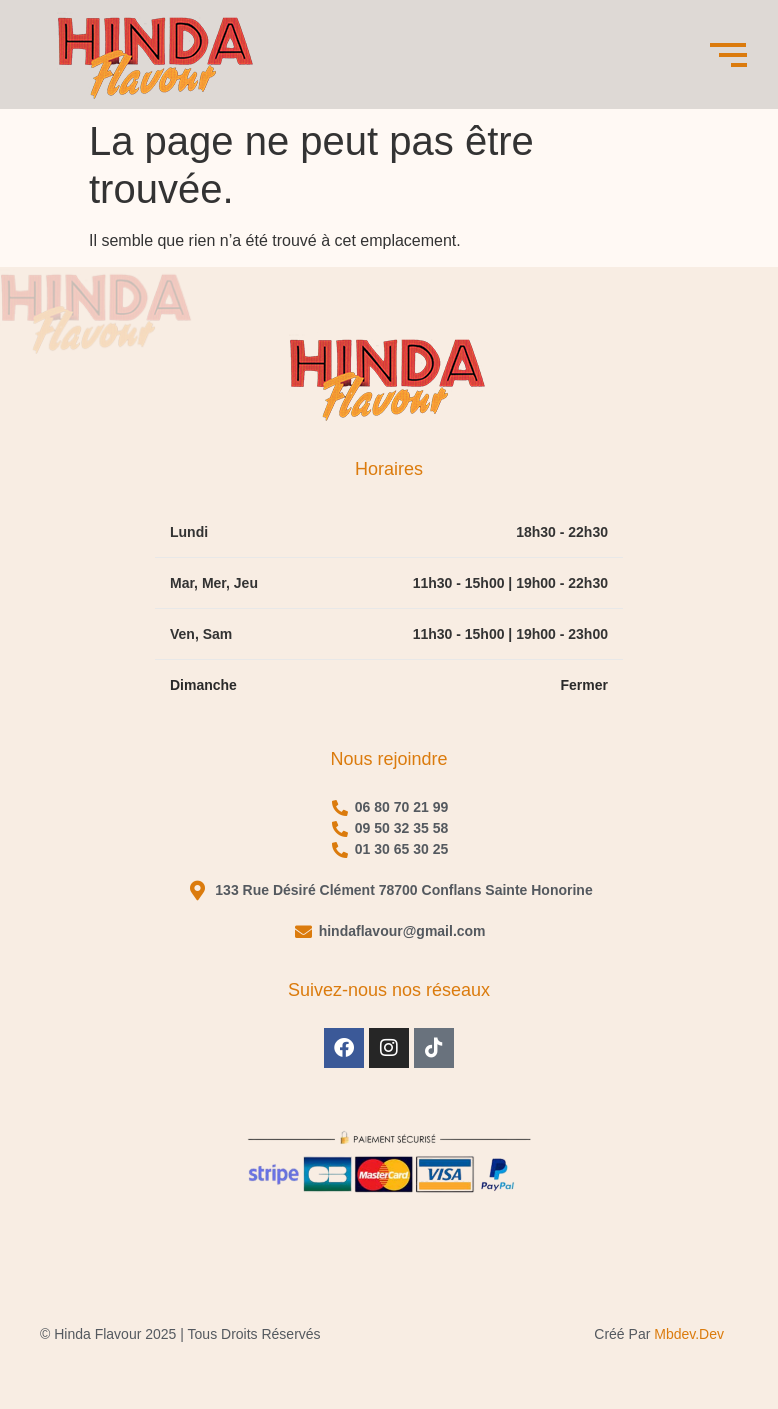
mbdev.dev (689, 1334)
